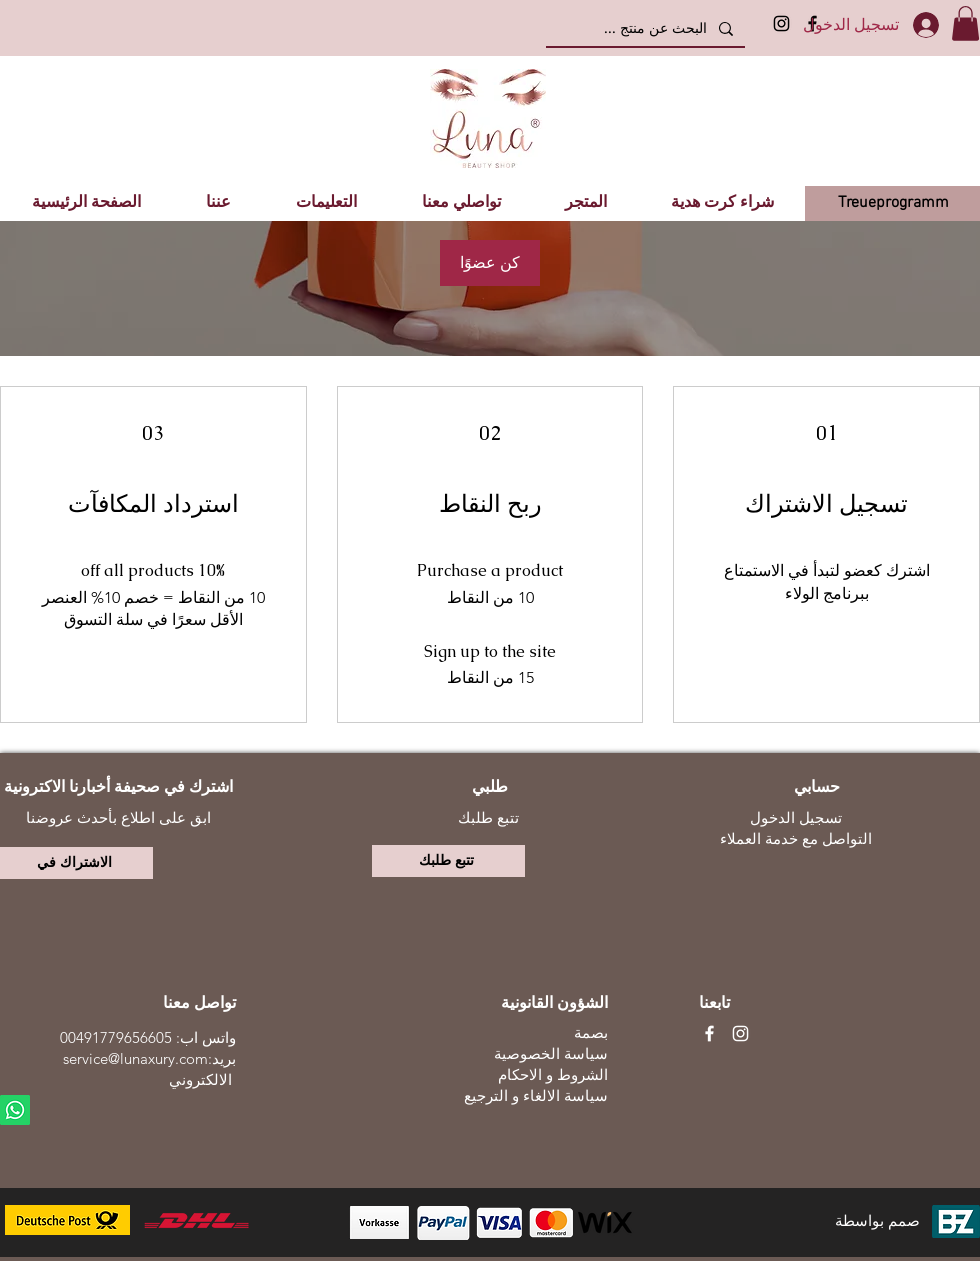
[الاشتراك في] (76, 863)
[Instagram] (781, 23)
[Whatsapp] (15, 1110)
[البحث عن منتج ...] (647, 29)
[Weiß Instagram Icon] (740, 1033)
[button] (965, 23)
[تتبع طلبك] (448, 861)
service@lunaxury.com (135, 1058)
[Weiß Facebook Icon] (709, 1033)
